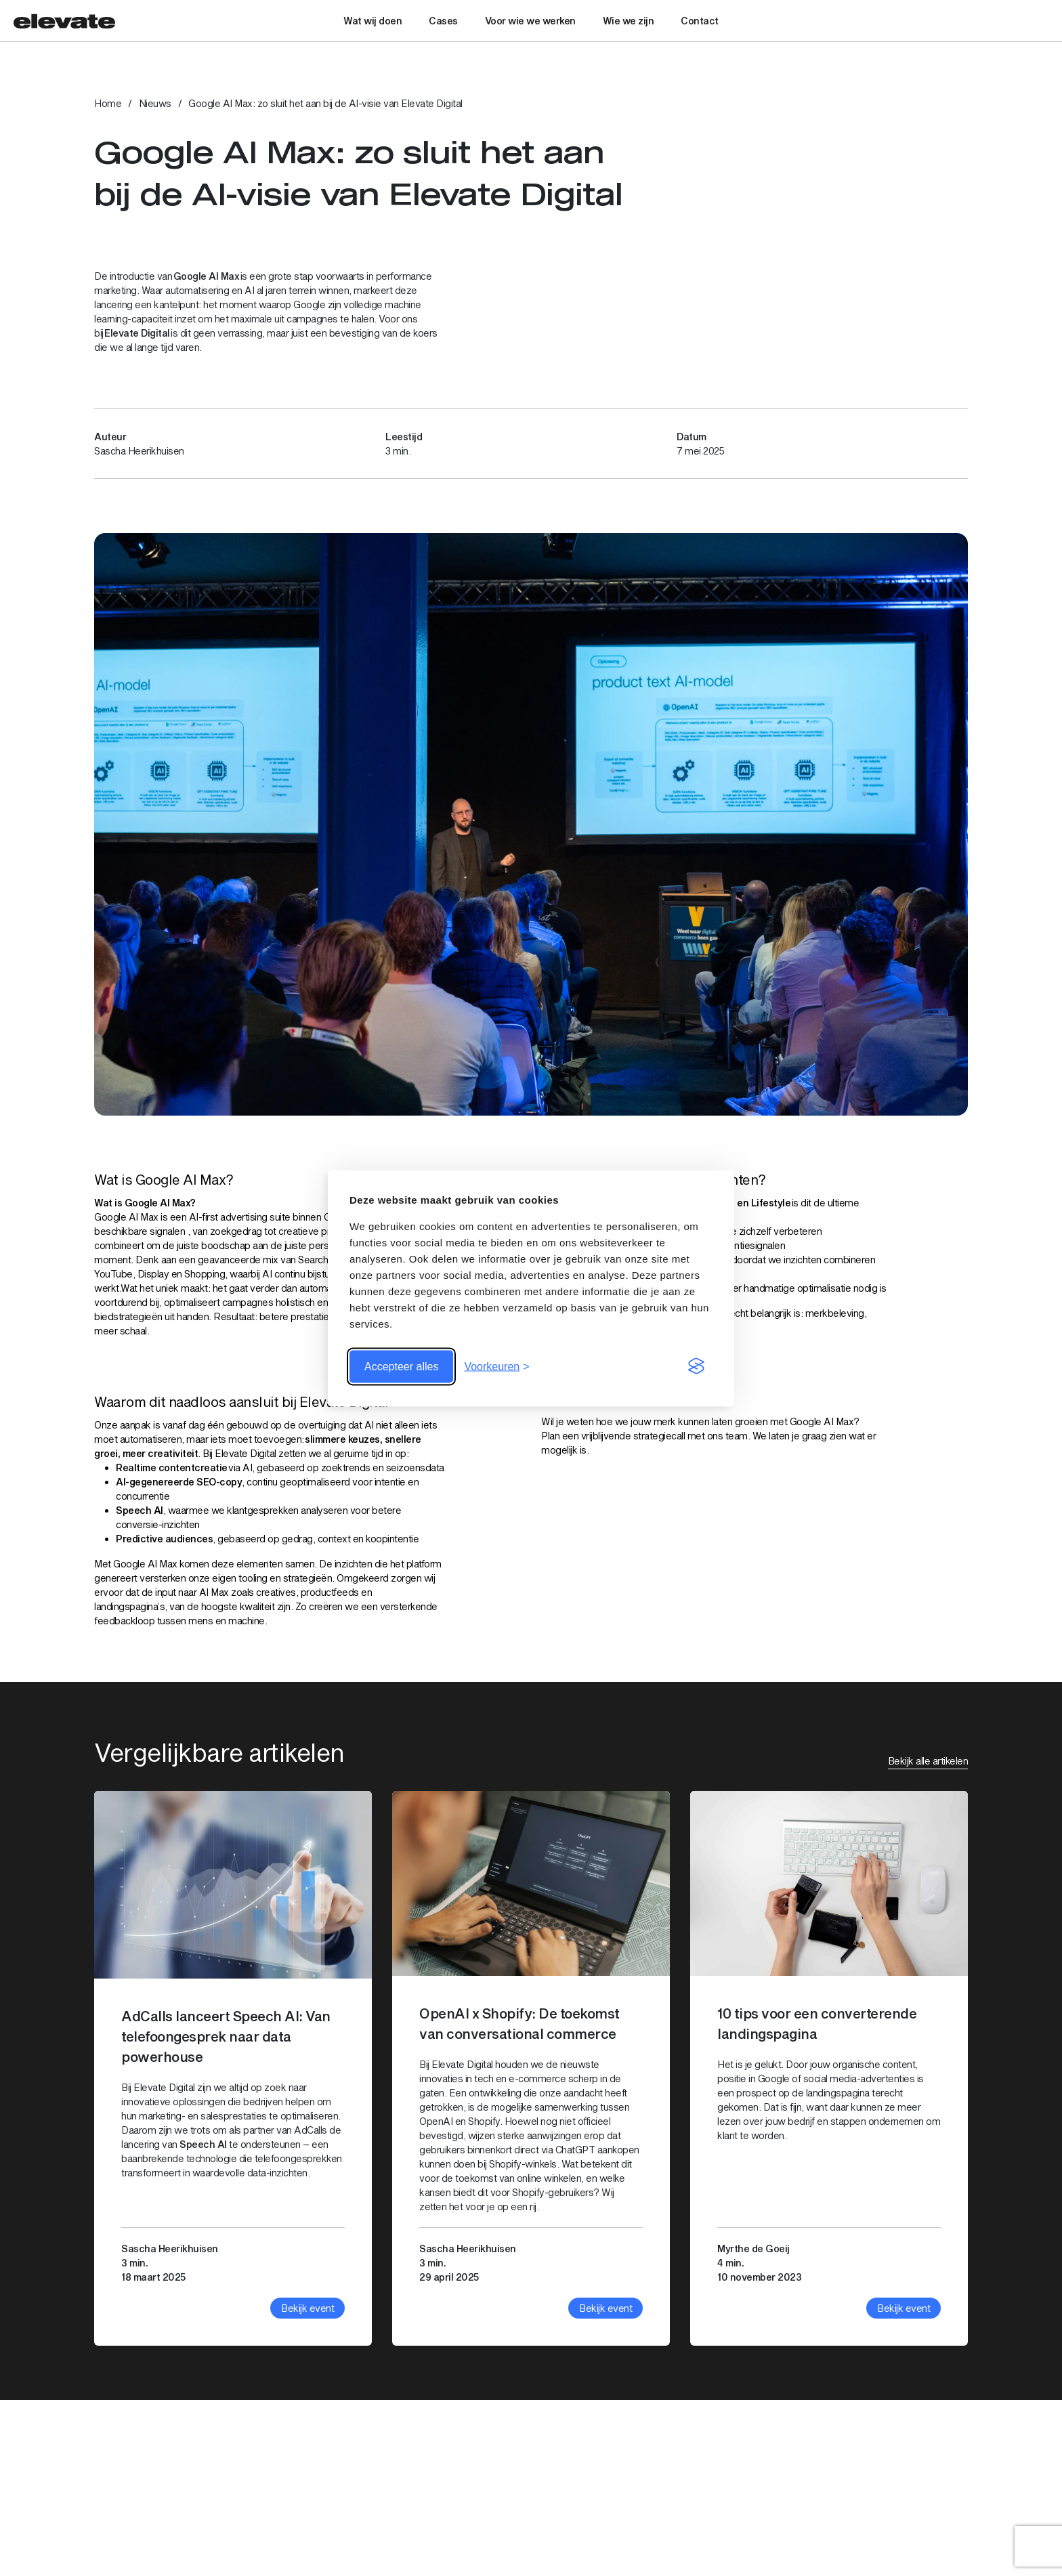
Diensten (797, 2475)
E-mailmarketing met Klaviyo (902, 2517)
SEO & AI (798, 2538)
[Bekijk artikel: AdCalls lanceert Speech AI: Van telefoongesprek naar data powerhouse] (233, 2068)
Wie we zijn (628, 20)
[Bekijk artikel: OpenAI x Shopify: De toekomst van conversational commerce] (531, 2068)
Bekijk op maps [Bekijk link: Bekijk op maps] (127, 2537)
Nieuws (155, 103)
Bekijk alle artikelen (928, 1761)
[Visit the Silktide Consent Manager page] (696, 1366)
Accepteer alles (401, 1366)
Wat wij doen (372, 20)
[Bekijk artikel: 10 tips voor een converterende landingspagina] (829, 2068)
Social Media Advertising (893, 2496)
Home (107, 103)
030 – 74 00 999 (353, 2495)
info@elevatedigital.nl (363, 2509)
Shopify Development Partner (905, 2538)
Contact (700, 20)
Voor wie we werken (530, 20)
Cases (443, 20)
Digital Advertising (879, 2475)
